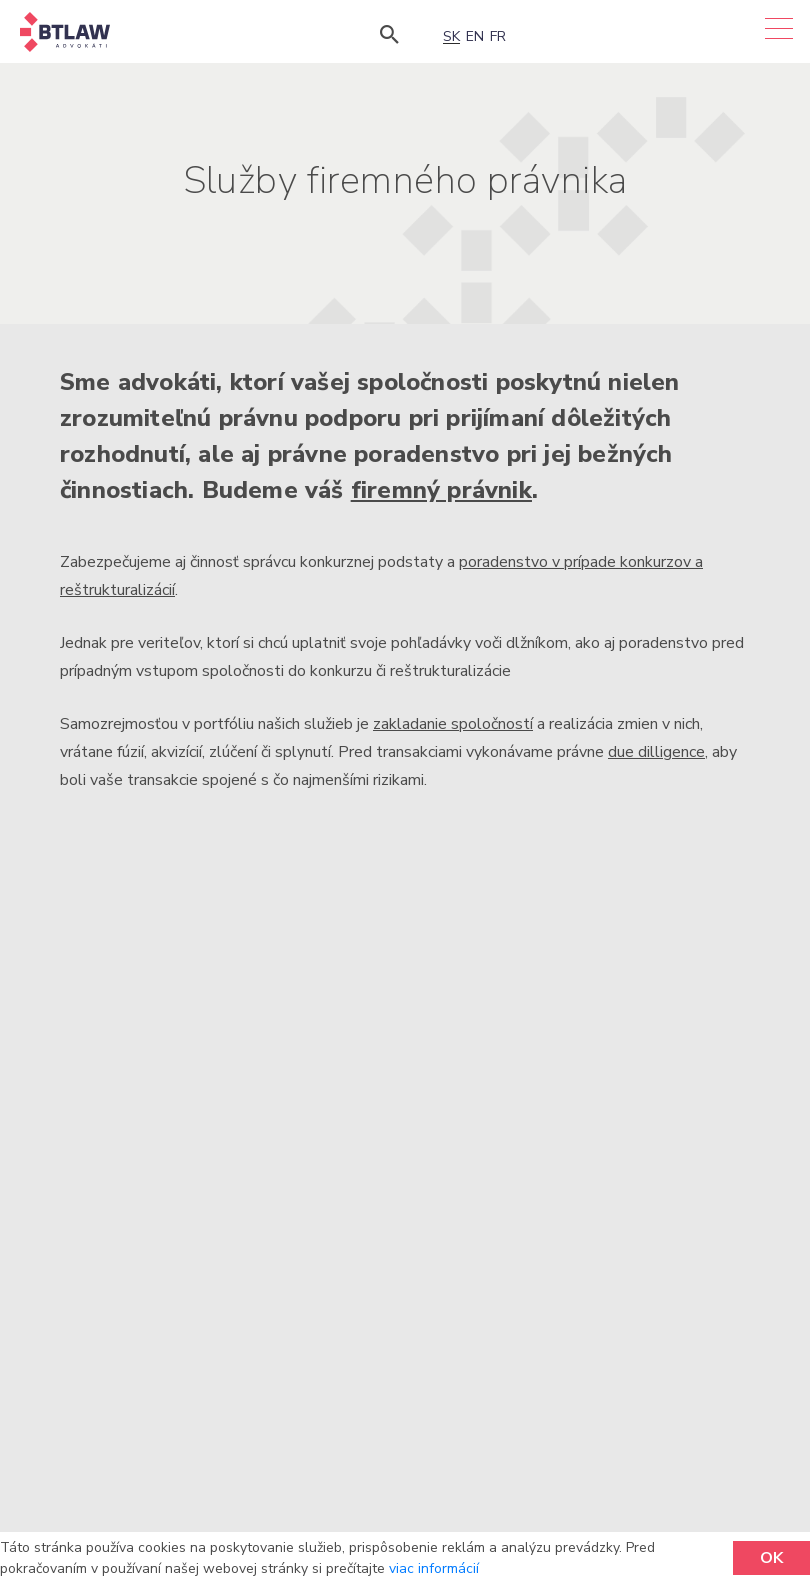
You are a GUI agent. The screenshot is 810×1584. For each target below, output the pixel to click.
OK (771, 1558)
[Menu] (779, 28)
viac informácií (434, 1568)
